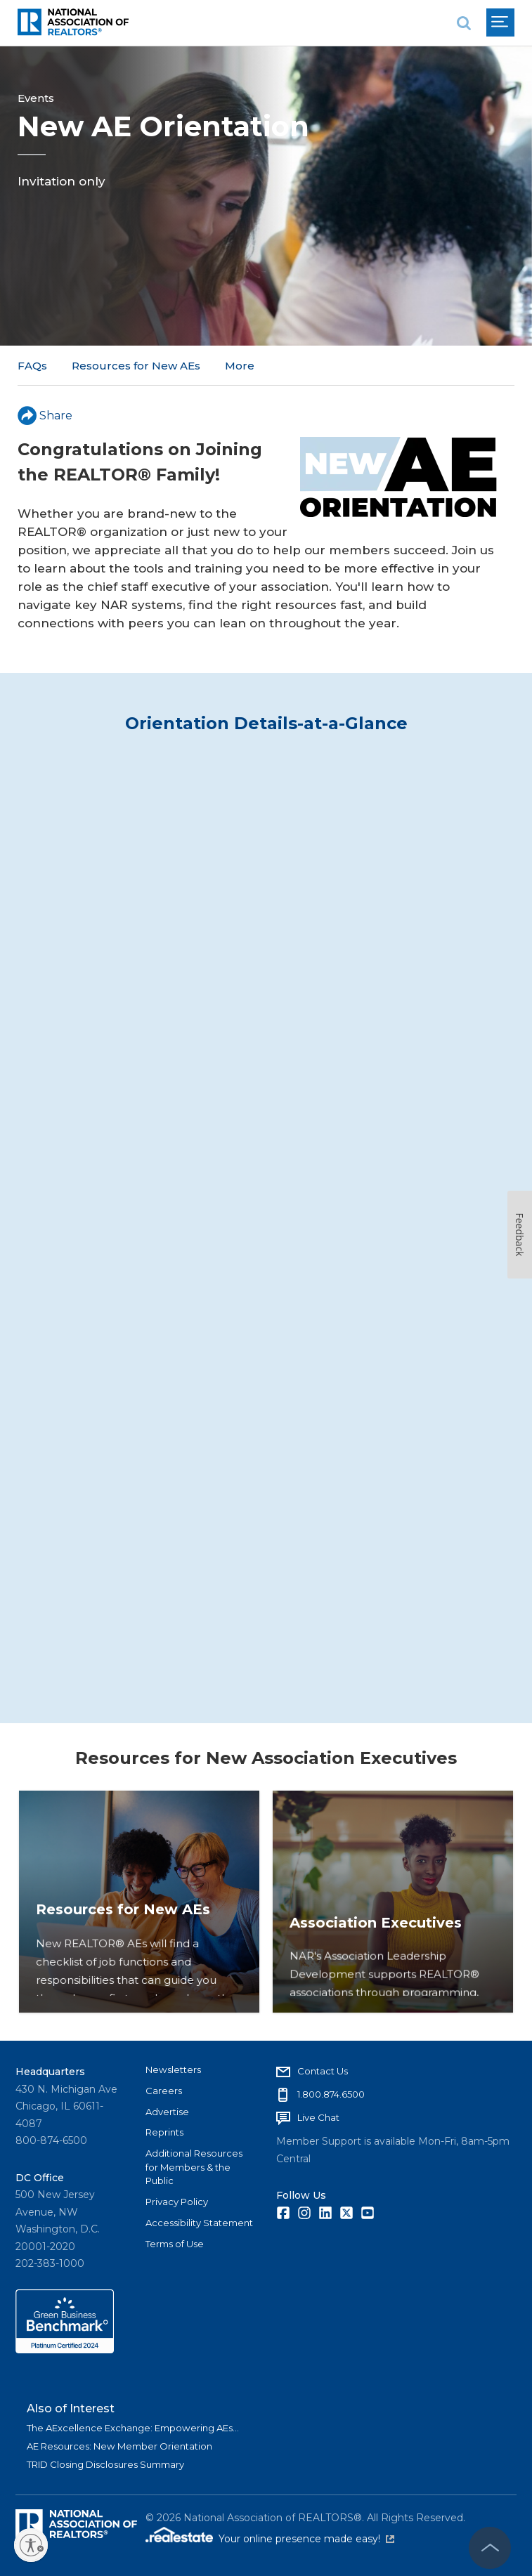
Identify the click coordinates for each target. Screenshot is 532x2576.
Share (45, 415)
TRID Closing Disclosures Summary (105, 2464)
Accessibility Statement (199, 2222)
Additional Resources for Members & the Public (193, 2166)
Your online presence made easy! (306, 2538)
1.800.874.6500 (331, 2094)
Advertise (167, 2111)
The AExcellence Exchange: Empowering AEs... (133, 2427)
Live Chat (318, 2117)
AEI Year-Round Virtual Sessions (312, 365)
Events (36, 98)
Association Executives (380, 1978)
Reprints (164, 2132)
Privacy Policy (176, 2201)
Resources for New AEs (136, 365)
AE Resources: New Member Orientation (119, 2446)
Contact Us (322, 2071)
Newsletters (173, 2069)
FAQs (32, 365)
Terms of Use (174, 2243)
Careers (163, 2090)
